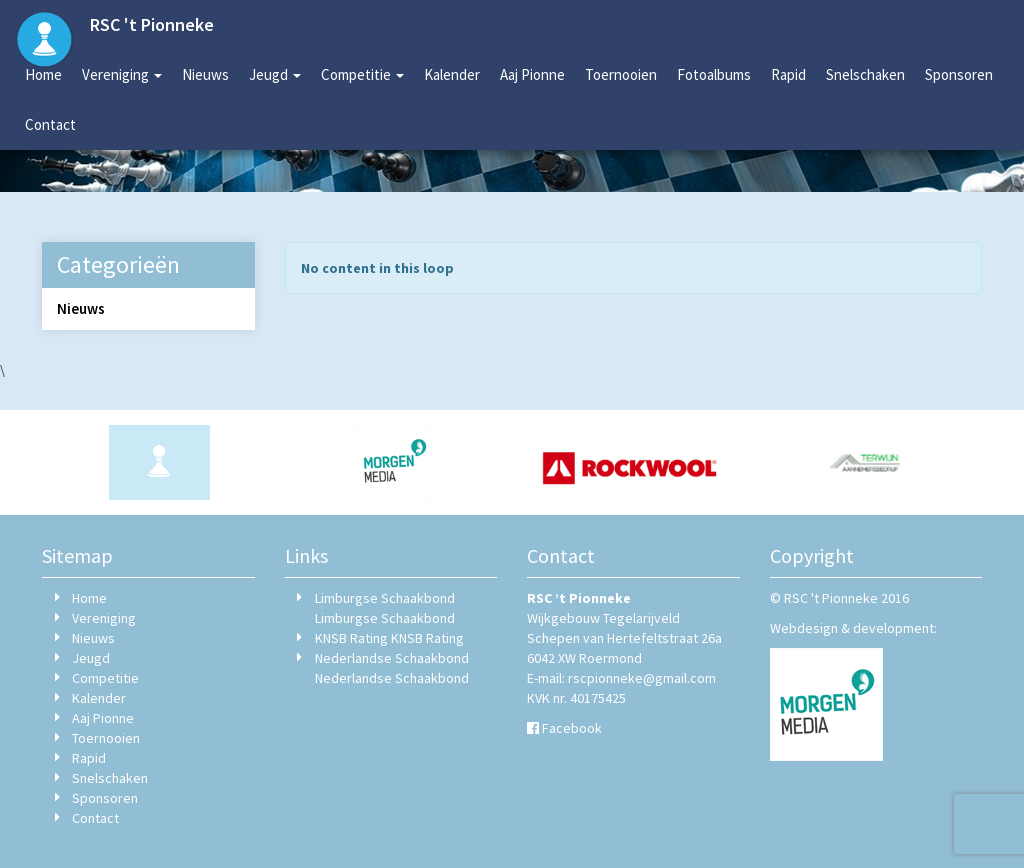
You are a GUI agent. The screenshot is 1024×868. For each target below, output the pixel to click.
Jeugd (275, 74)
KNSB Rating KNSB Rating (389, 638)
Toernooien (621, 74)
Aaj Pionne (532, 74)
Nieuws (205, 74)
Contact (50, 124)
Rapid (788, 74)
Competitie (362, 74)
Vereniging (122, 74)
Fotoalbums (714, 74)
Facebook (572, 728)
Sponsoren (959, 74)
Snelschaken (865, 74)
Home (43, 74)
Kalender (452, 74)
